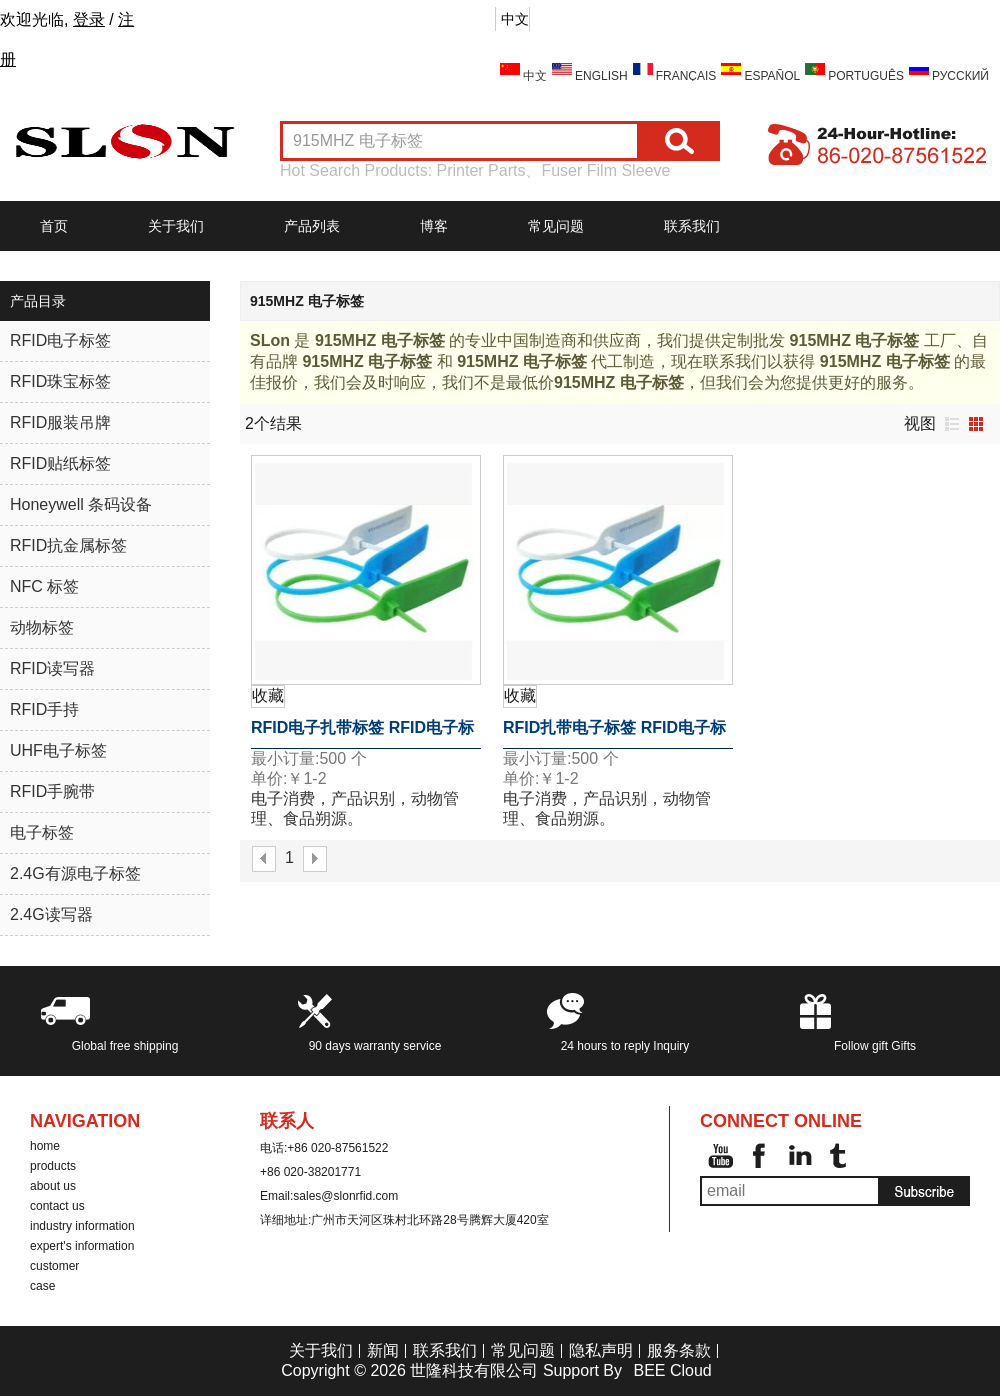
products (53, 1166)
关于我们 (176, 226)
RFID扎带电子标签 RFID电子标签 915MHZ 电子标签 (614, 734)
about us (53, 1186)
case (42, 1286)
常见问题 (556, 226)
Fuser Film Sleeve (605, 170)
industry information (82, 1226)
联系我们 (692, 226)
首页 (54, 226)
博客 (434, 226)
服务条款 (679, 1350)
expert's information (82, 1246)
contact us (57, 1206)
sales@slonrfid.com (345, 1196)
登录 (89, 19)
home (45, 1146)
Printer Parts (481, 170)
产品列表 (312, 226)
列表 (952, 424)
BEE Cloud (672, 1370)
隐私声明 (601, 1350)
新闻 (383, 1350)
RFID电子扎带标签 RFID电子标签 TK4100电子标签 (362, 734)
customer (54, 1266)
